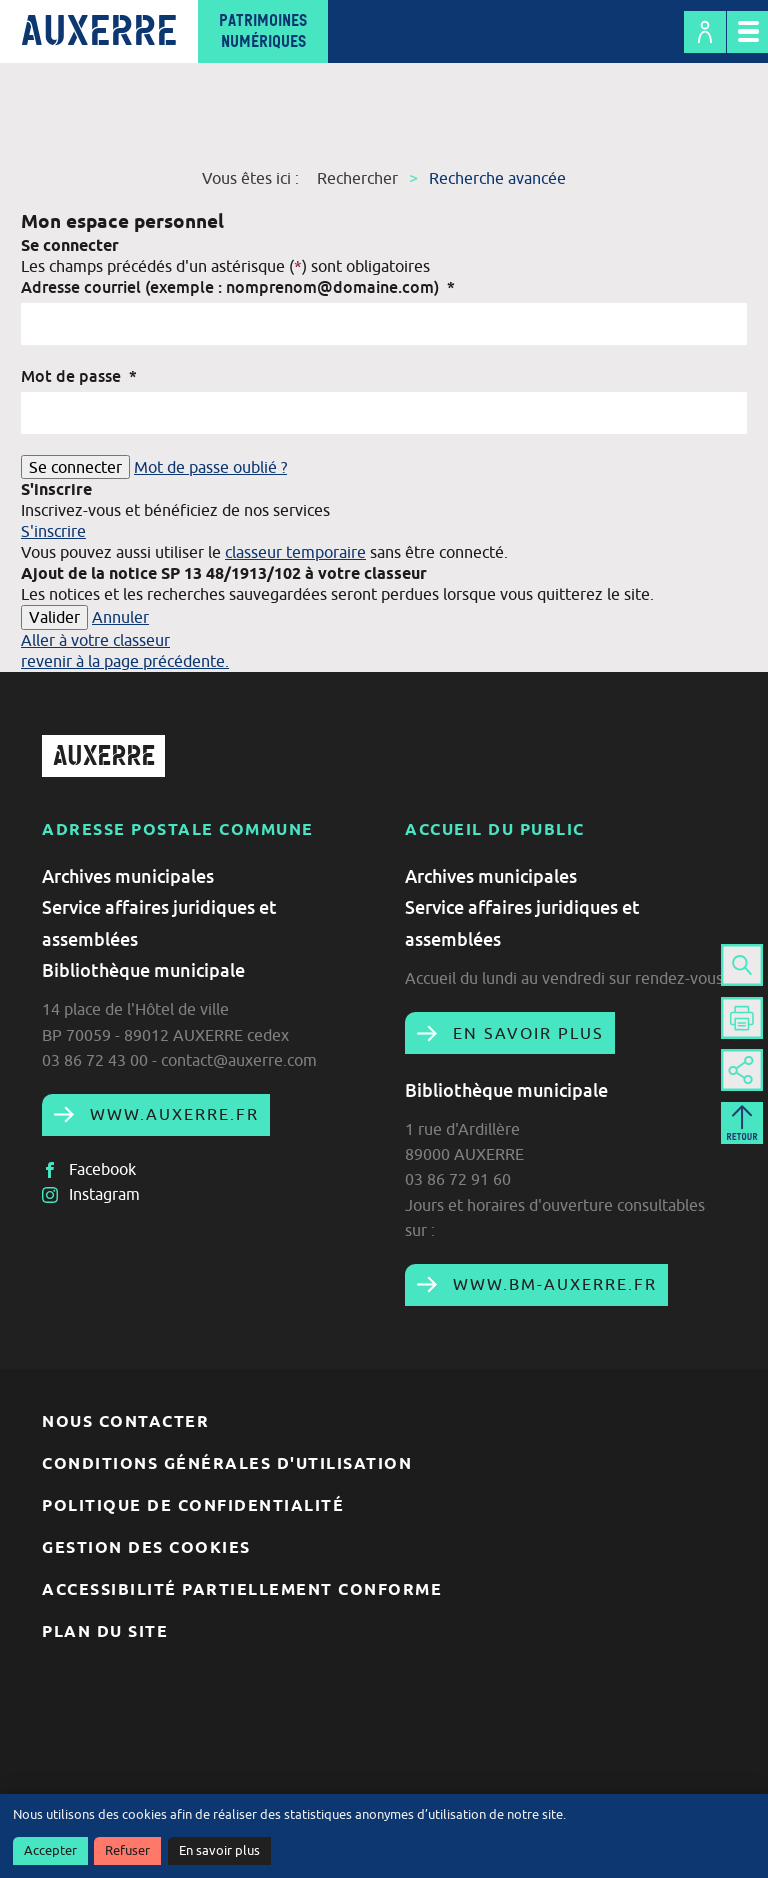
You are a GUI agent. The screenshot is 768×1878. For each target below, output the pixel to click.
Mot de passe (79, 376)
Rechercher (357, 178)
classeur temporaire (295, 552)
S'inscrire (53, 531)
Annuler (120, 617)
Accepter (50, 1850)
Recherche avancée (497, 178)
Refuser (127, 1850)
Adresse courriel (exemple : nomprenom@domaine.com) (238, 287)
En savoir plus (219, 1850)
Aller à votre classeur (95, 640)
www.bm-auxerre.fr (552, 1284)
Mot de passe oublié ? (210, 467)
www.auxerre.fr (171, 1114)
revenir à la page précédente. (125, 661)
